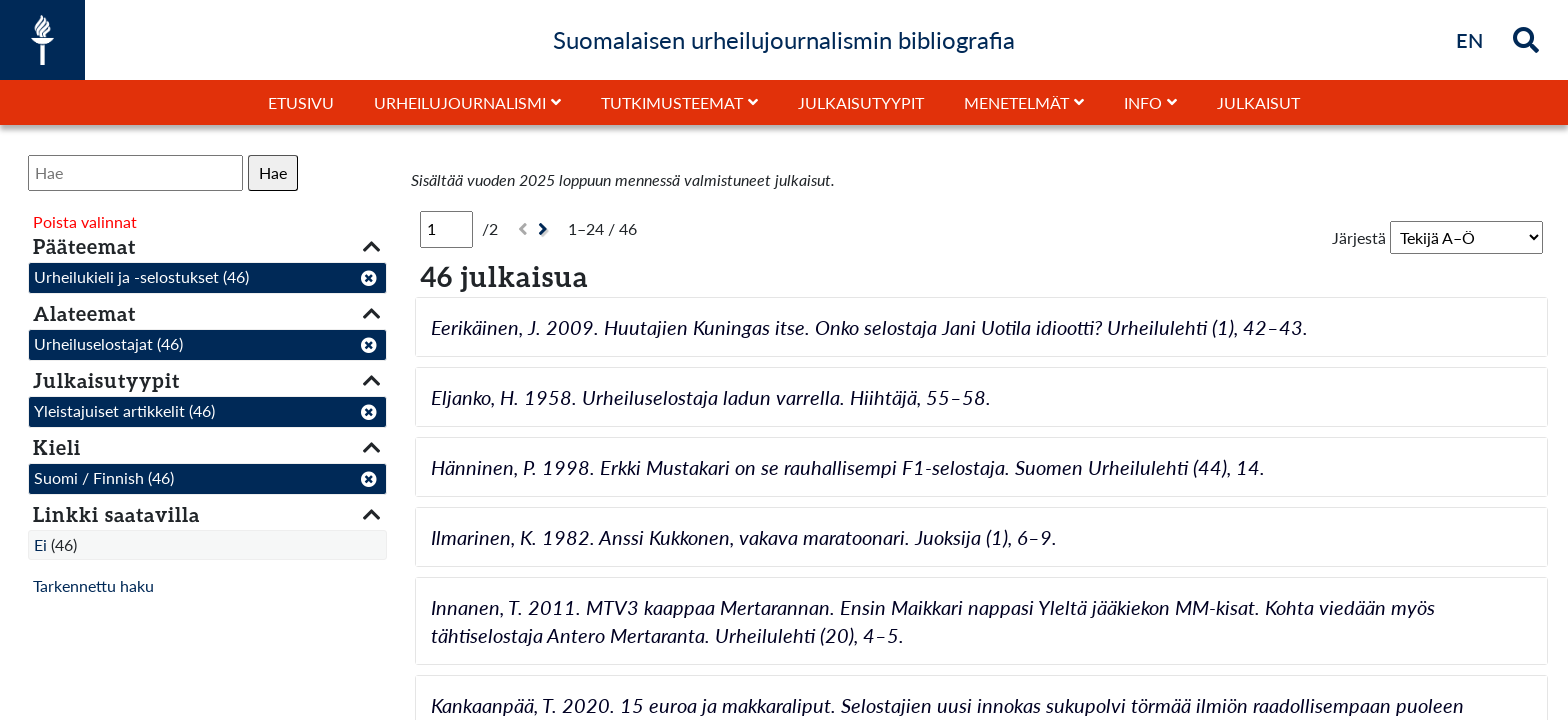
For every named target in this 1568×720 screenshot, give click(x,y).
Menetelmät (1016, 102)
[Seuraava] (545, 229)
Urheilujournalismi (460, 102)
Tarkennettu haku (93, 585)
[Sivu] (446, 229)
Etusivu (301, 102)
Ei (40, 544)
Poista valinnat (85, 221)
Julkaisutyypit (861, 102)
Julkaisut (1258, 102)
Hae (273, 172)
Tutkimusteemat (672, 102)
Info (1143, 102)
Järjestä (1359, 237)
